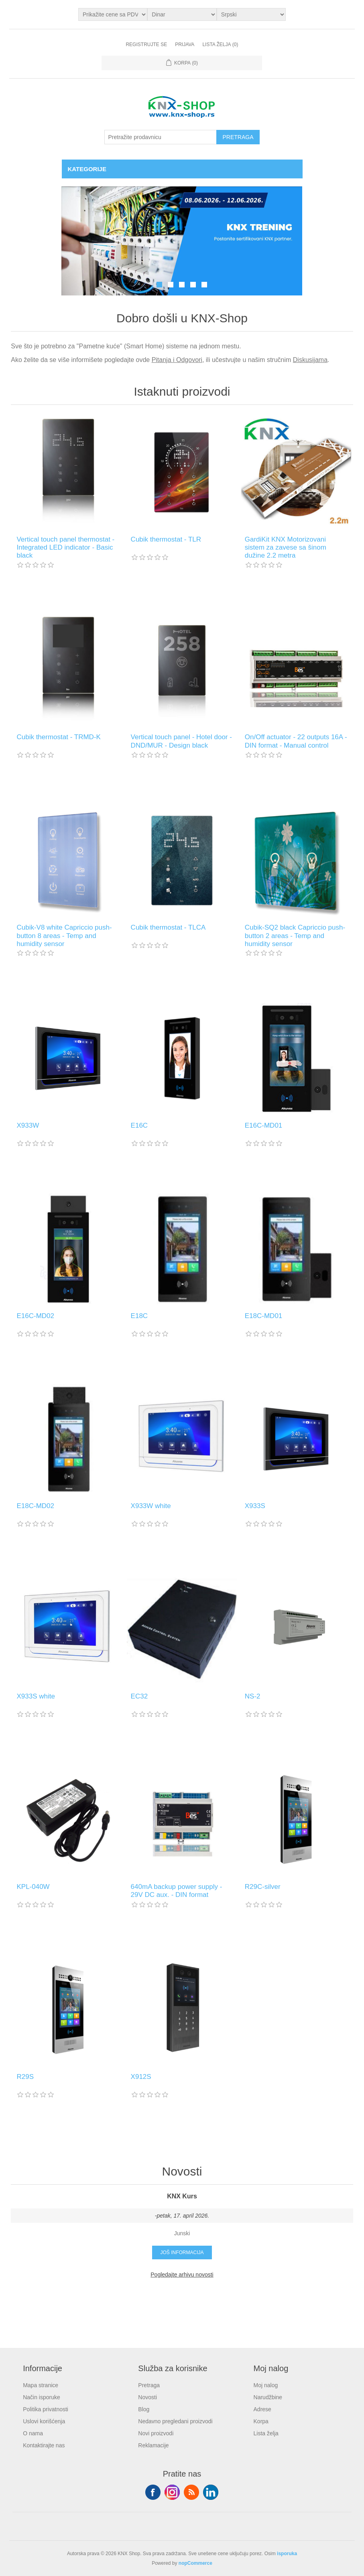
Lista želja (266, 2433)
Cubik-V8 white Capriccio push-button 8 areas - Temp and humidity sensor (64, 936)
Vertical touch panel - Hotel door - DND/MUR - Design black (181, 741)
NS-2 (252, 1696)
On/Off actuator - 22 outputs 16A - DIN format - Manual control (296, 741)
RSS (191, 2492)
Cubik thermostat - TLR (166, 539)
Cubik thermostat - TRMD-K (58, 737)
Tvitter (172, 2492)
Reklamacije (153, 2445)
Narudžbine (268, 2397)
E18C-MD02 (35, 1506)
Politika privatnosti (45, 2409)
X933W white (151, 1506)
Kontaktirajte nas (44, 2445)
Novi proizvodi (155, 2433)
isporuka (287, 2553)
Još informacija (181, 2252)
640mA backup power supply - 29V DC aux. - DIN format (176, 1891)
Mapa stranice (40, 2385)
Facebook (153, 2492)
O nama (33, 2433)
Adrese (262, 2409)
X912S (141, 2077)
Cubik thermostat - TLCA (168, 927)
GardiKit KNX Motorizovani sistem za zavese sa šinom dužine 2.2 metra (285, 548)
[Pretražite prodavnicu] (160, 137)
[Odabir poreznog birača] (112, 14)
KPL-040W (32, 1887)
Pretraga (149, 2385)
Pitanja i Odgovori (177, 359)
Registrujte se (146, 44)
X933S (255, 1506)
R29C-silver (263, 1887)
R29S (25, 2077)
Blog (143, 2409)
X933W (27, 1125)
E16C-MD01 (264, 1125)
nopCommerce (195, 2563)
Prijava (184, 44)
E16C (139, 1125)
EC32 (139, 1696)
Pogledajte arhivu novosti (181, 2274)
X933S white (35, 1696)
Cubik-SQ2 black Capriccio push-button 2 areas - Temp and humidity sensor (295, 936)
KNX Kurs (182, 2196)
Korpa (261, 2421)
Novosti (147, 2397)
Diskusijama (310, 359)
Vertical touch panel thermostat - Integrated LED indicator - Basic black (65, 548)
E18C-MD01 (264, 1316)
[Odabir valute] (181, 14)
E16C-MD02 (35, 1316)
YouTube (210, 2492)
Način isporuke (41, 2397)
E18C (139, 1316)
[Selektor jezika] (251, 14)
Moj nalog (266, 2385)
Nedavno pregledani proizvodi (175, 2421)
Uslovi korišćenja (44, 2421)
